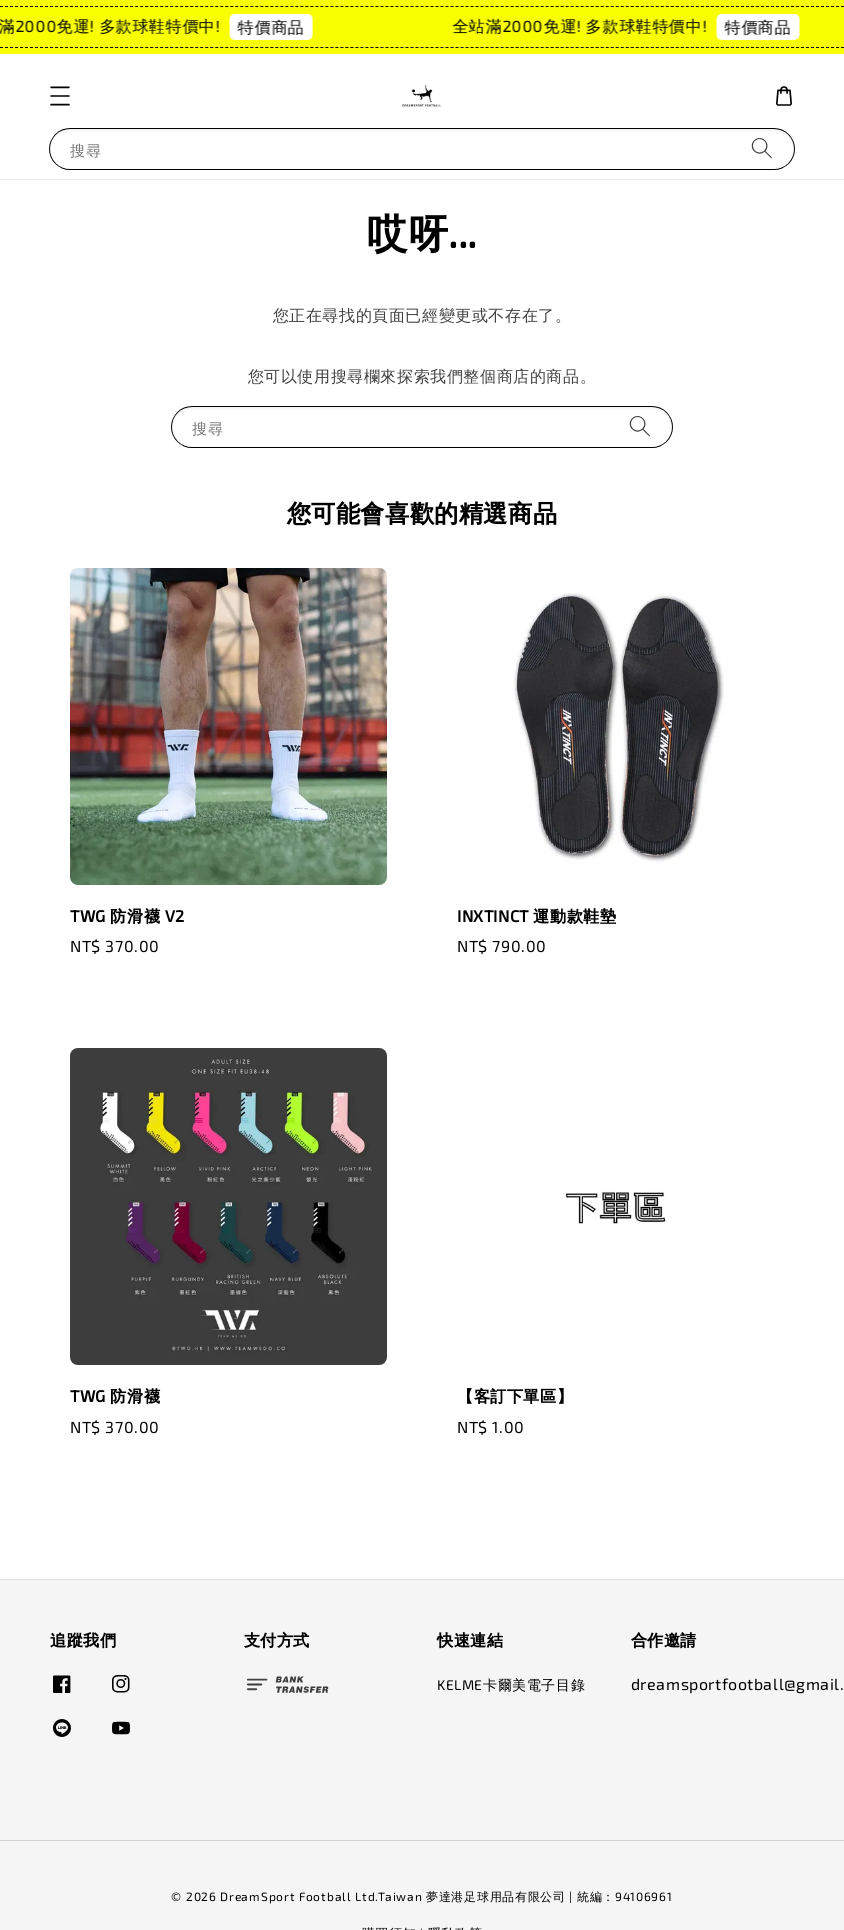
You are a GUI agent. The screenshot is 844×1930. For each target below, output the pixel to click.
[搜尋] (762, 148)
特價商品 (279, 26)
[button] (60, 96)
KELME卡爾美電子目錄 (511, 1684)
